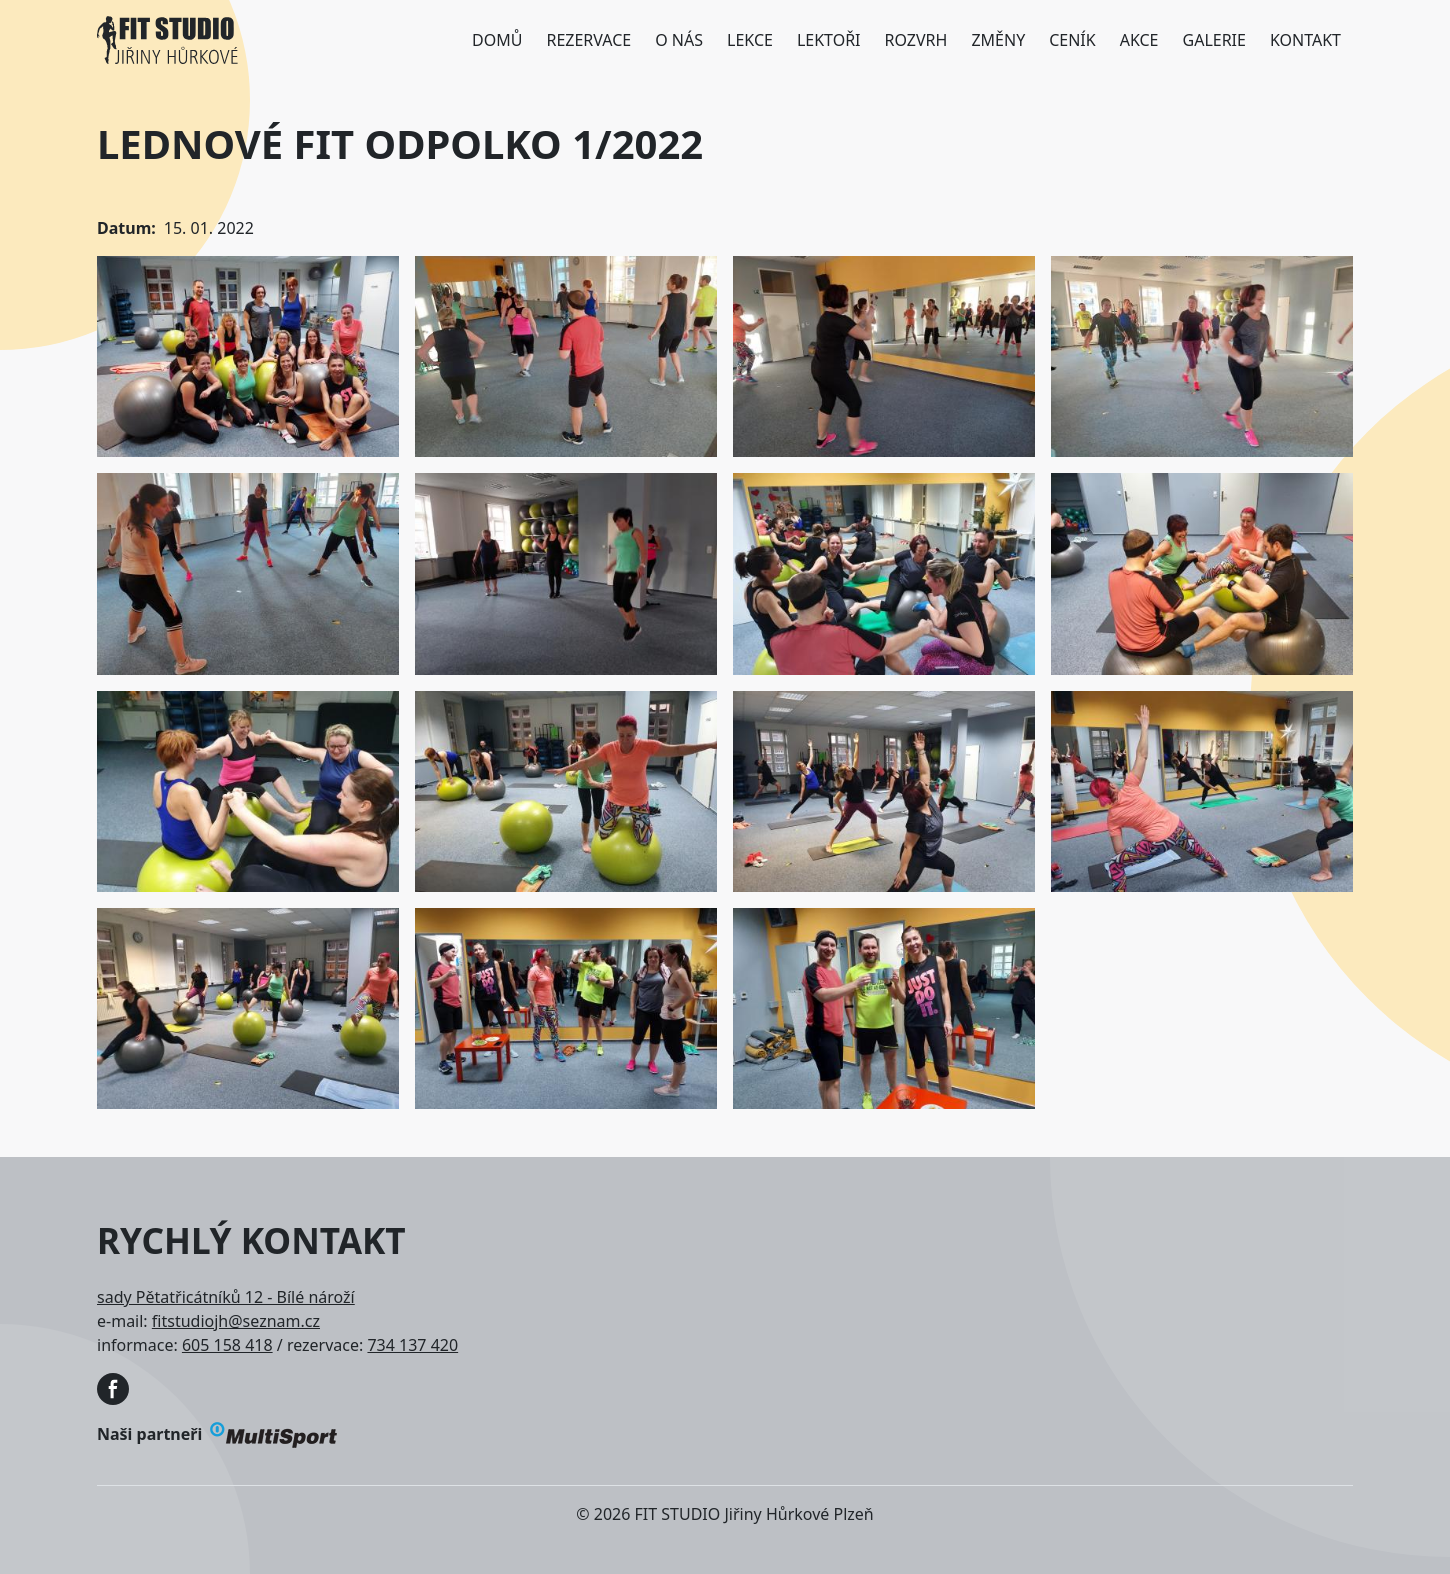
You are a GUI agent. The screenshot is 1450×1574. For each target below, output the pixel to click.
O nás (679, 40)
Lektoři (829, 40)
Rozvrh (916, 40)
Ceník (1072, 40)
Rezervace (588, 40)
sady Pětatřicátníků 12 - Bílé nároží (226, 1297)
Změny (998, 40)
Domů (497, 40)
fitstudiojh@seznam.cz (236, 1321)
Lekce (750, 40)
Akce (1139, 40)
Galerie (1214, 40)
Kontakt (1305, 40)
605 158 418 (227, 1345)
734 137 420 (412, 1345)
